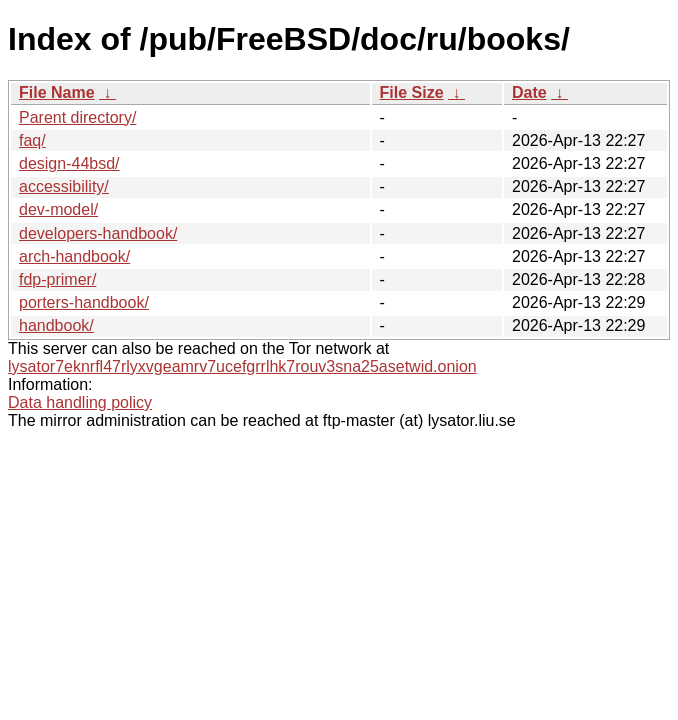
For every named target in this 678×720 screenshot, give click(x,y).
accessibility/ (64, 186)
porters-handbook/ (84, 302)
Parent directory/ (77, 117)
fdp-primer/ (57, 279)
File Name (57, 92)
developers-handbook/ (98, 233)
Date (529, 92)
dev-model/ (58, 209)
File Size (412, 92)
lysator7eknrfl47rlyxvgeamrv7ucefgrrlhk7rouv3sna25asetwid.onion (242, 366)
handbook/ (56, 325)
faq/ (32, 140)
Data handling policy (80, 402)
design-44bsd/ (69, 163)
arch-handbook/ (74, 256)
